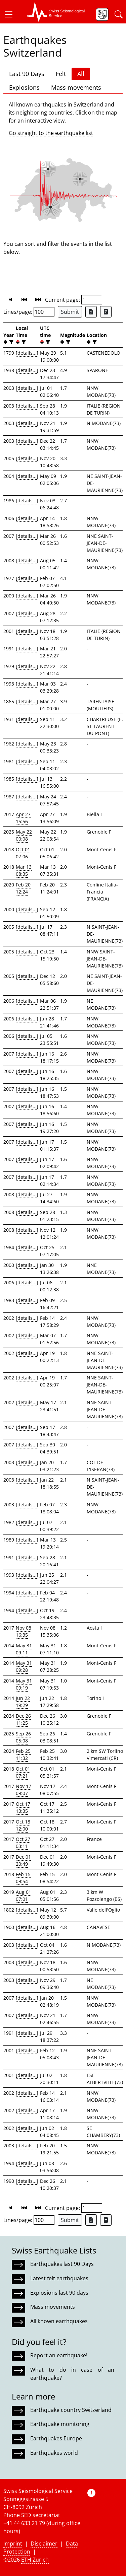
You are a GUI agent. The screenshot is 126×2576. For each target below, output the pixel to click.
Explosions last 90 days (59, 2292)
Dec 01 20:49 (23, 1860)
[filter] (10, 342)
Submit (70, 311)
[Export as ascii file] (106, 311)
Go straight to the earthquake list (51, 133)
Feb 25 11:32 (23, 1754)
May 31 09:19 (24, 1684)
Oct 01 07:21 (23, 1772)
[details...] (27, 353)
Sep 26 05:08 (23, 1737)
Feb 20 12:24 (23, 888)
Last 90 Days (26, 74)
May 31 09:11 (24, 1649)
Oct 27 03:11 (23, 1842)
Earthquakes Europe (56, 2438)
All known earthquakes (59, 2321)
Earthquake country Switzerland (71, 2410)
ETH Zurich (35, 2559)
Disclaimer (44, 2543)
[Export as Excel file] (91, 311)
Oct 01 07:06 (23, 853)
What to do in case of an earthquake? (72, 2373)
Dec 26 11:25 (23, 1719)
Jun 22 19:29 (23, 1701)
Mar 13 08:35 (24, 870)
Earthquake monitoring (59, 2424)
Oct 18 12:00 (23, 1825)
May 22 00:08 (24, 835)
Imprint (12, 2543)
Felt (61, 74)
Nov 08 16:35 (23, 1631)
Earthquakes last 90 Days (62, 2264)
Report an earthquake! (58, 2355)
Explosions (24, 87)
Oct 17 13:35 (23, 1807)
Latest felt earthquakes (59, 2278)
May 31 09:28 (24, 1666)
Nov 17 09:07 (23, 1789)
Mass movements (76, 87)
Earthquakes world (54, 2452)
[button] (11, 14)
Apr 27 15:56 (23, 818)
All (80, 74)
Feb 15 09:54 (23, 1877)
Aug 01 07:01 (23, 1895)
